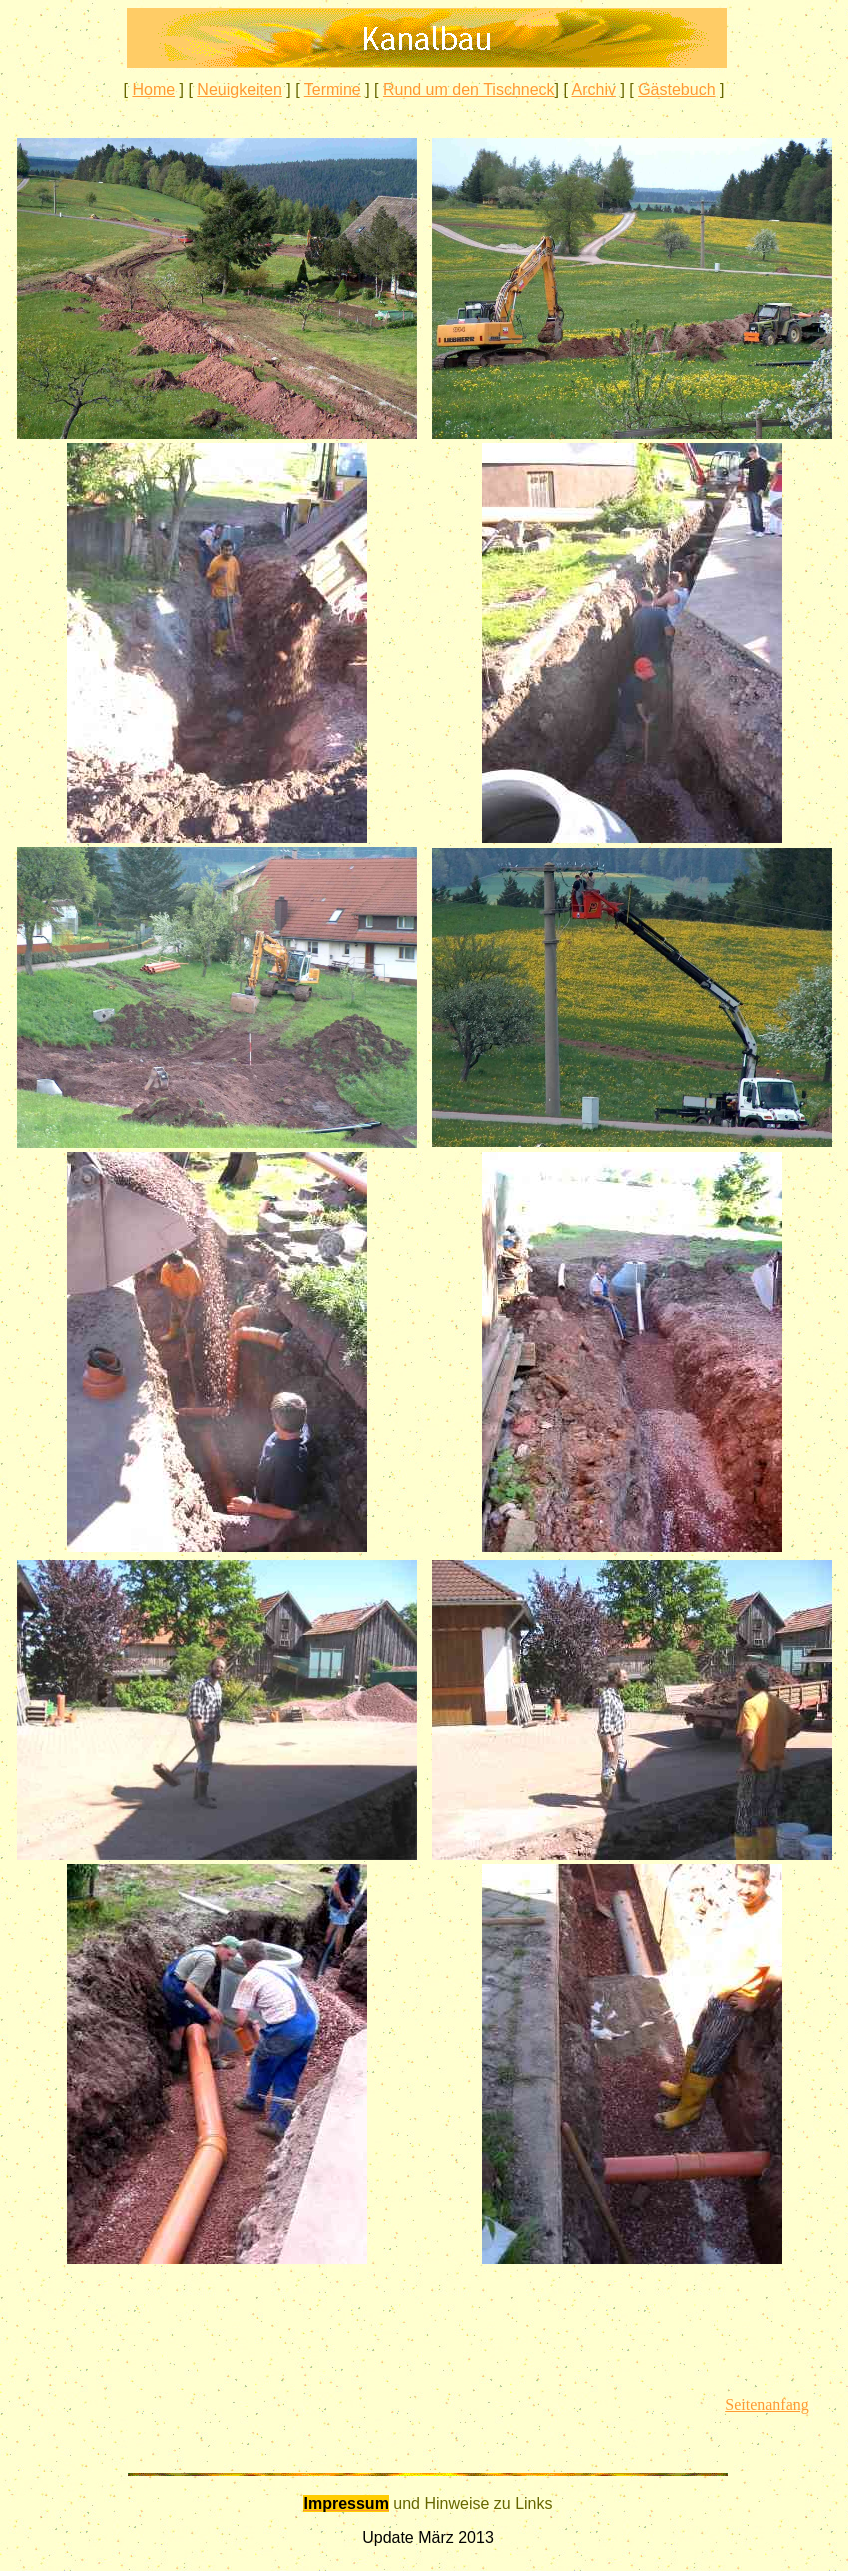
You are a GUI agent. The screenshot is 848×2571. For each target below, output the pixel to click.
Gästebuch (676, 89)
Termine (332, 89)
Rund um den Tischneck (469, 89)
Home (153, 89)
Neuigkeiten (239, 89)
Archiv (593, 89)
